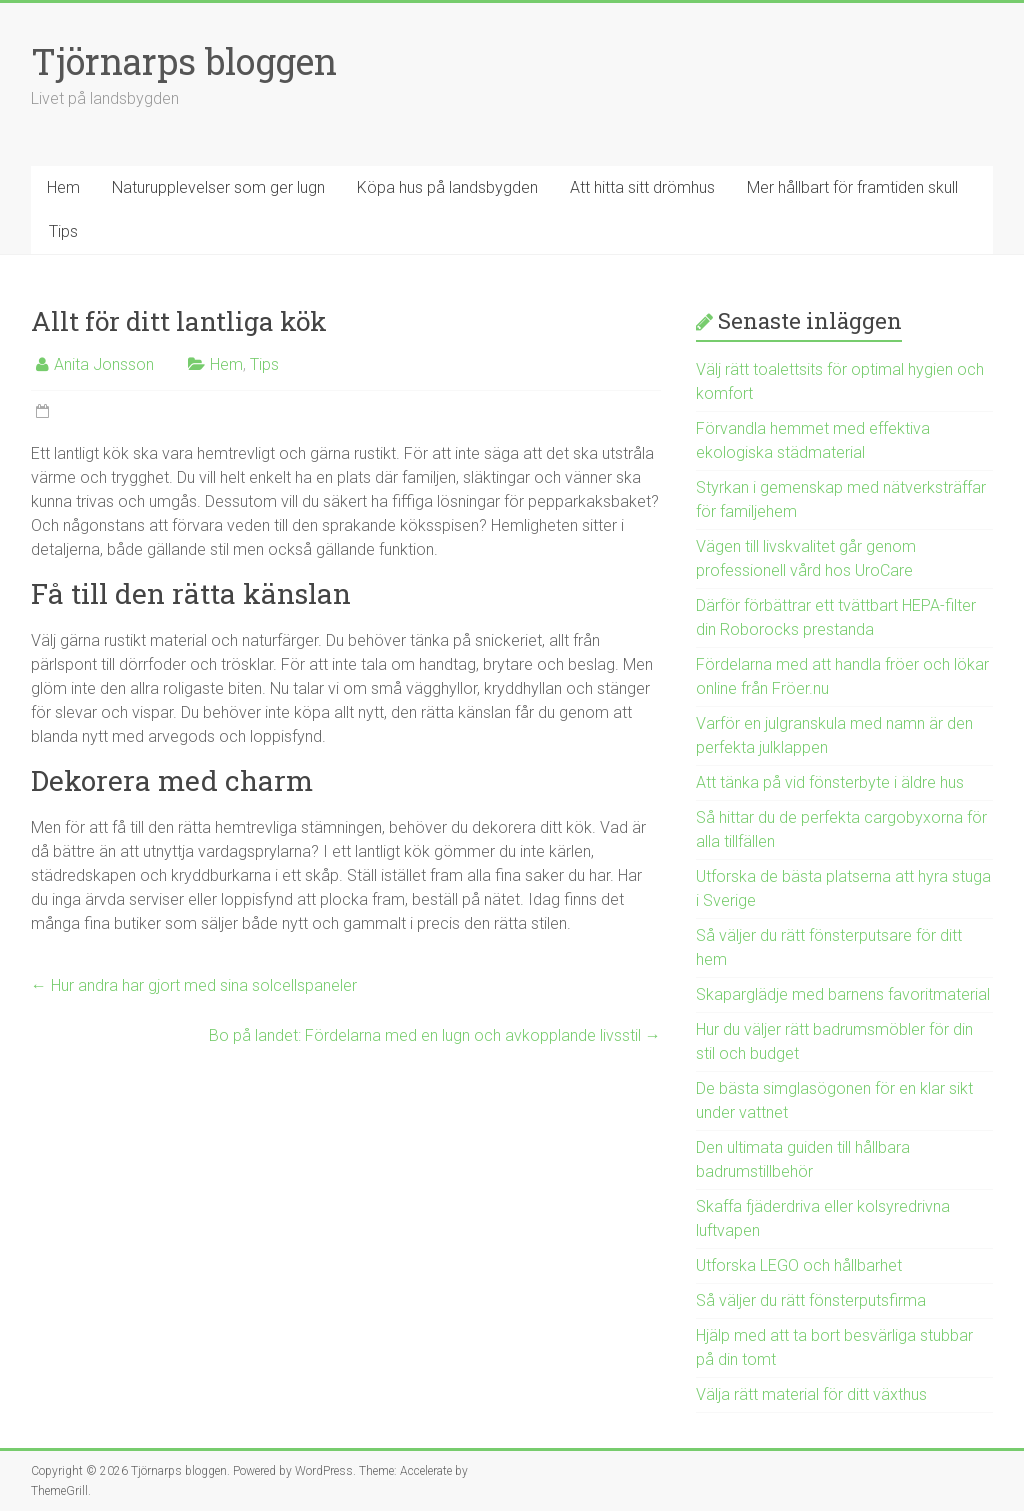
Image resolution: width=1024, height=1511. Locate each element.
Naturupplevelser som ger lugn (218, 187)
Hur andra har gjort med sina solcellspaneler (194, 985)
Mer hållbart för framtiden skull (852, 187)
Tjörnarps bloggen (184, 61)
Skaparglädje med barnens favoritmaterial (843, 994)
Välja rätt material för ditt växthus (811, 1394)
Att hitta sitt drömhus (642, 187)
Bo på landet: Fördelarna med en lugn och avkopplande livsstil (435, 1035)
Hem (63, 187)
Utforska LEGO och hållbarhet (799, 1265)
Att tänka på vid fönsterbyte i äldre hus (830, 782)
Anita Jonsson (104, 364)
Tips (63, 231)
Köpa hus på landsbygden (447, 187)
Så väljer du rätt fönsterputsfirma (811, 1300)
